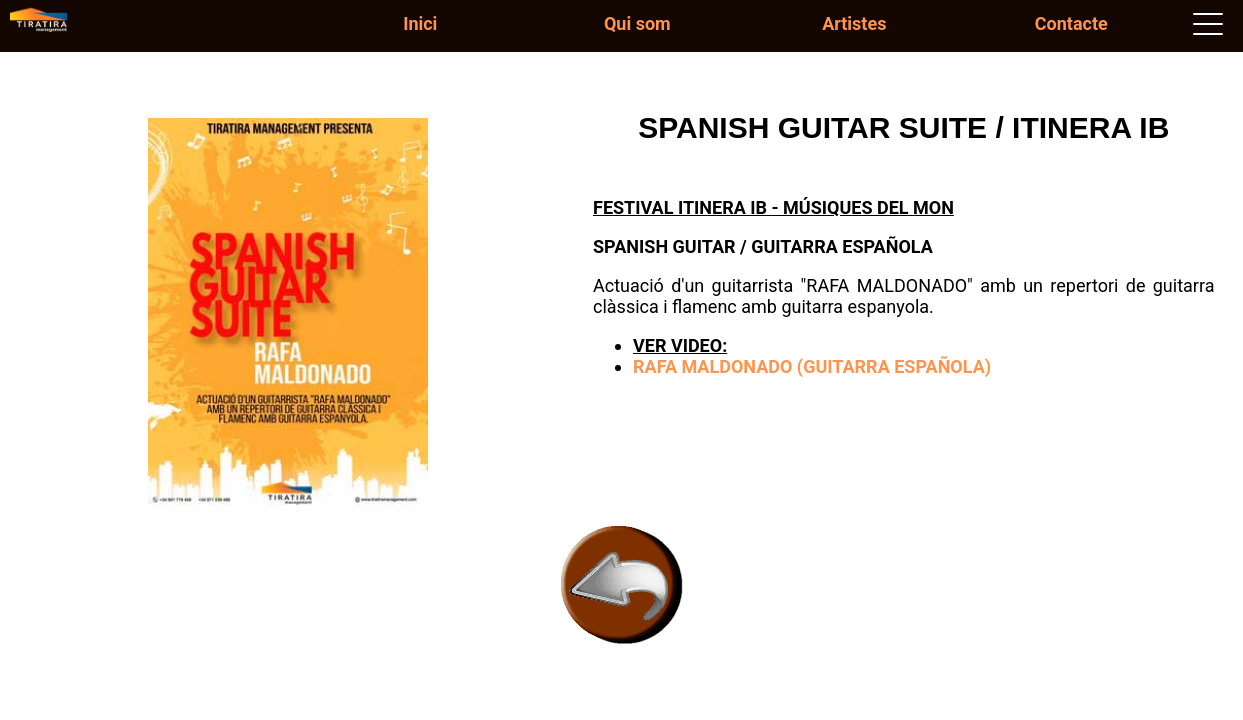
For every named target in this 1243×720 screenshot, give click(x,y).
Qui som (637, 23)
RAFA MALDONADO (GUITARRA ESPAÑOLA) (812, 366)
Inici (420, 23)
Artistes (854, 23)
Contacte (1071, 23)
